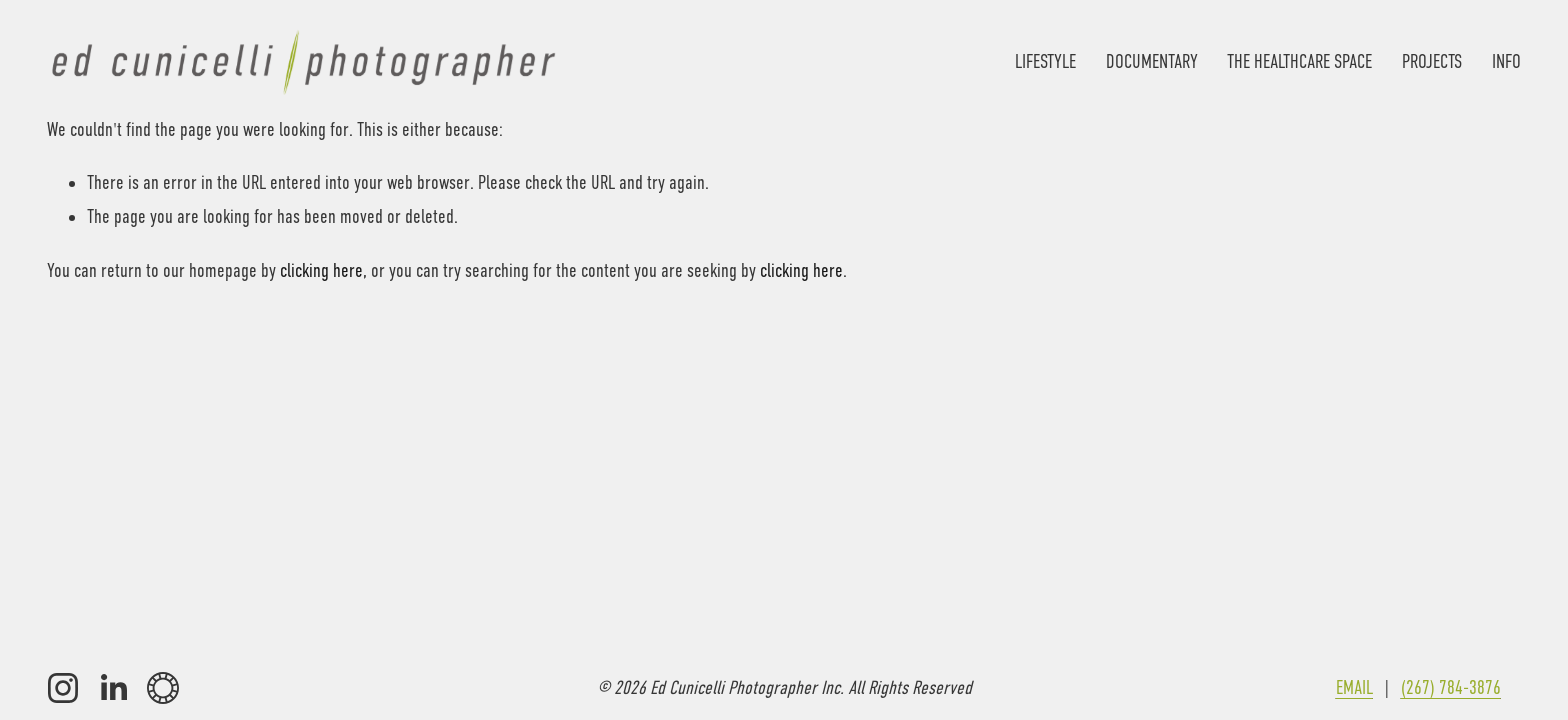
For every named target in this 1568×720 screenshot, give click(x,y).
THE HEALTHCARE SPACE (1299, 61)
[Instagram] (63, 688)
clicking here (321, 270)
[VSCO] (163, 688)
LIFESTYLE (1045, 61)
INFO (1506, 61)
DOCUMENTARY (1152, 61)
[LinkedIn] (113, 688)
